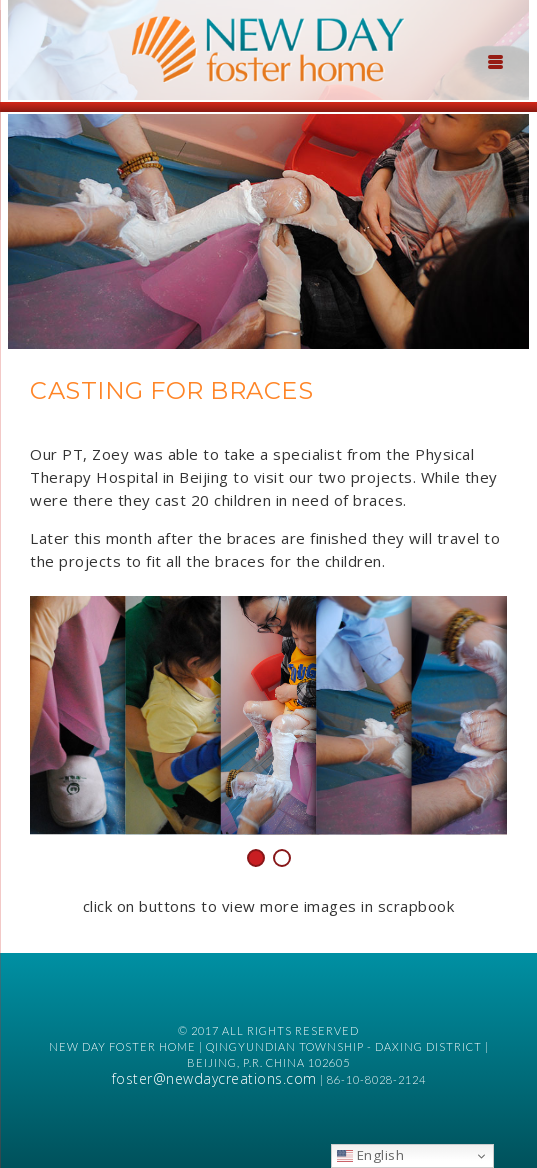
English (370, 1155)
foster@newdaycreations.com (214, 1078)
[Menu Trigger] (495, 60)
